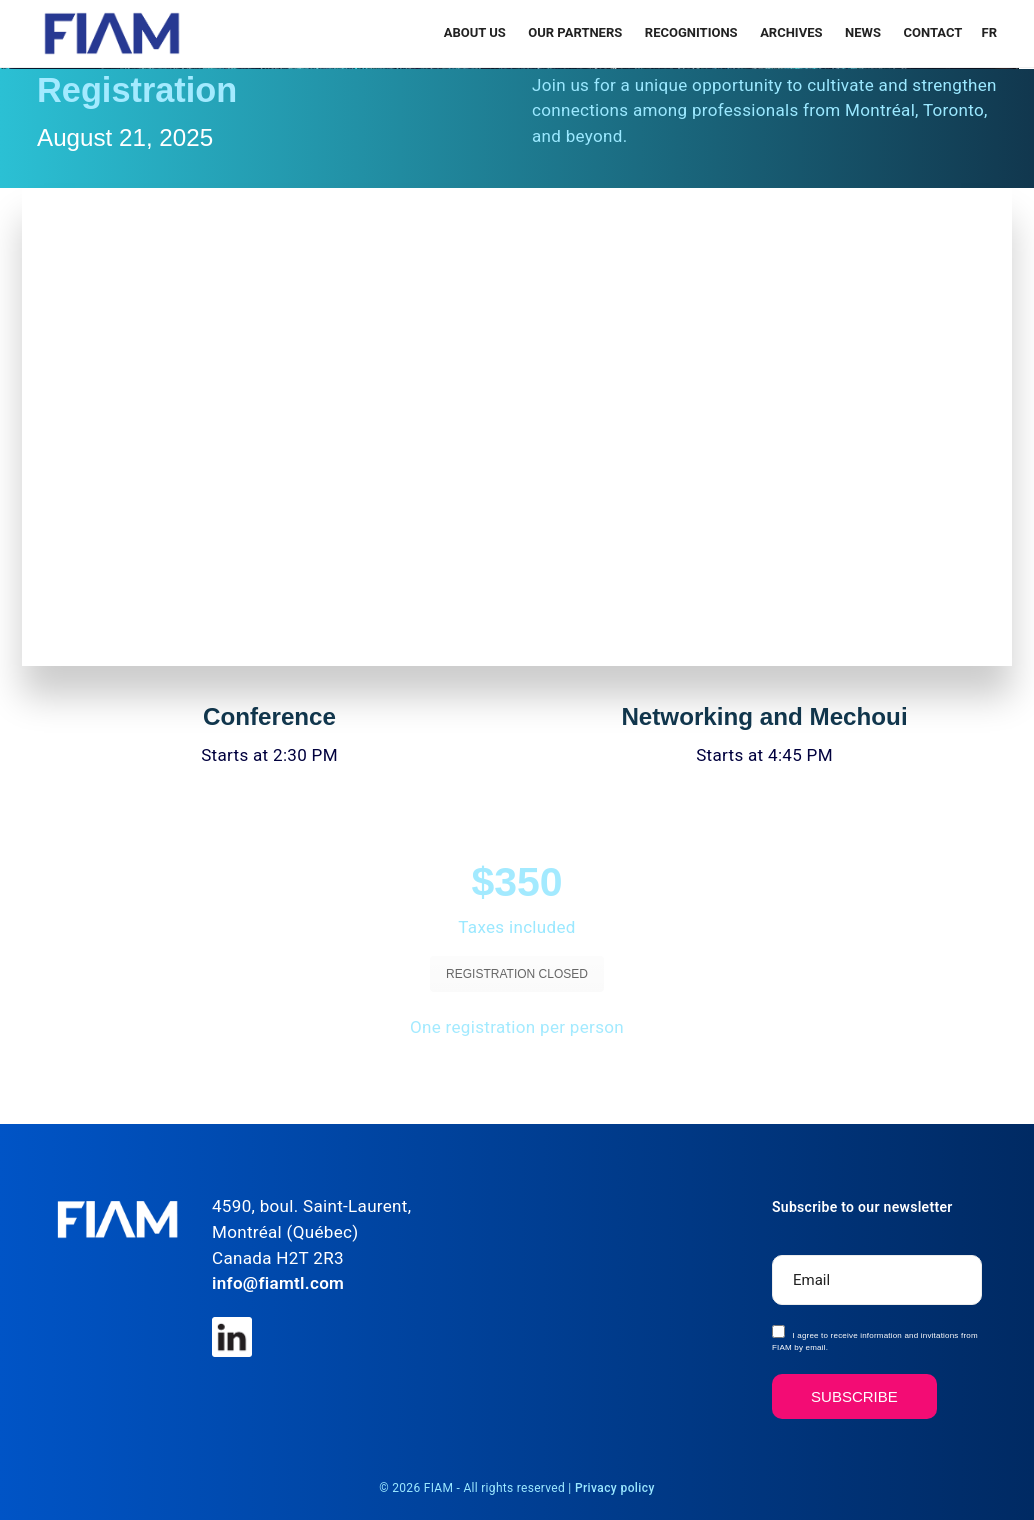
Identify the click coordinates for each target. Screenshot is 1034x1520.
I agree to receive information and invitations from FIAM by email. (875, 1338)
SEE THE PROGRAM (393, 1079)
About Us (476, 32)
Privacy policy (615, 1488)
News (864, 32)
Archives (793, 32)
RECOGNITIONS (693, 32)
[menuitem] (987, 33)
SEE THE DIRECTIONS (641, 1079)
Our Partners (576, 32)
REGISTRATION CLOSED (517, 974)
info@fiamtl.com (278, 1283)
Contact (932, 32)
